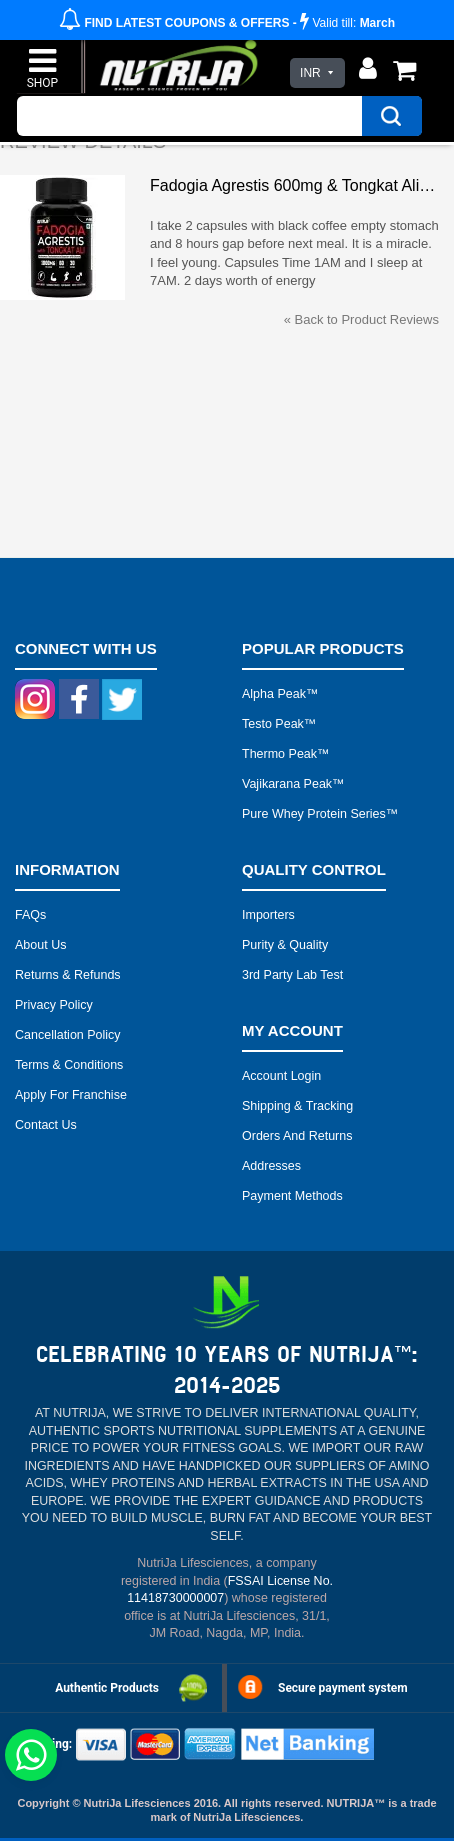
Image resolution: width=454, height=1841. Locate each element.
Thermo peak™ (286, 754)
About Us (40, 945)
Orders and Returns (297, 1136)
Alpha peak (274, 694)
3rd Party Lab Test (292, 975)
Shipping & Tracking (297, 1106)
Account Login (281, 1076)
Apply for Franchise (71, 1095)
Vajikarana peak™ (293, 784)
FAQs (30, 915)
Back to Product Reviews (361, 319)
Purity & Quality (285, 945)
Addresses (271, 1166)
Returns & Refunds (68, 975)
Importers (268, 915)
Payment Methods (292, 1196)
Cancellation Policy (68, 1035)
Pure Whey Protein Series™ (320, 814)
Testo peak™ (279, 724)
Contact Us (46, 1125)
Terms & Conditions (69, 1065)
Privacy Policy (54, 1005)
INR (310, 73)
